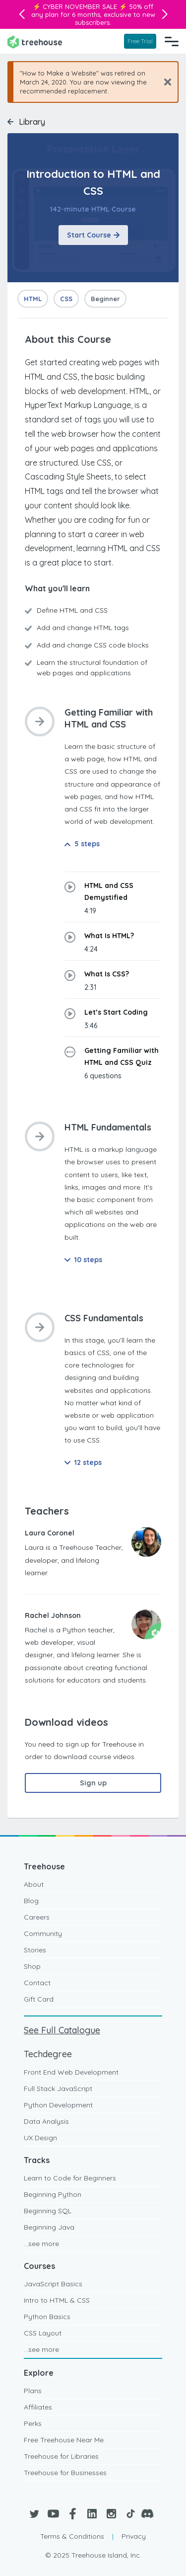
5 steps (82, 843)
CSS (66, 299)
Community (43, 1933)
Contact (37, 1982)
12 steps (83, 1462)
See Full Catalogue (62, 2030)
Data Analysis (46, 2121)
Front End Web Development (71, 2072)
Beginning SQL (47, 2210)
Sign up (93, 1782)
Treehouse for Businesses (65, 2472)
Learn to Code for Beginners (70, 2178)
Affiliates (38, 2407)
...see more (41, 2243)
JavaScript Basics (53, 2283)
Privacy (134, 2536)
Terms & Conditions (72, 2536)
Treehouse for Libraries (61, 2456)
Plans (33, 2390)
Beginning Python (52, 2194)
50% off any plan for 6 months (92, 10)
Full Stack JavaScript (58, 2088)
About (34, 1884)
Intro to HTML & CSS (57, 2300)
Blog (31, 1900)
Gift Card (39, 1999)
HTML (33, 299)
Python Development (58, 2104)
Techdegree (48, 2054)
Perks (33, 2423)
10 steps (83, 1259)
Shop (32, 1966)
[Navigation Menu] (172, 41)
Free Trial (140, 41)
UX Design (40, 2137)
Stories (35, 1949)
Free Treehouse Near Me (64, 2439)
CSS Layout (43, 2333)
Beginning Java (49, 2227)
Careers (37, 1917)
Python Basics (47, 2316)
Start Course (93, 235)
